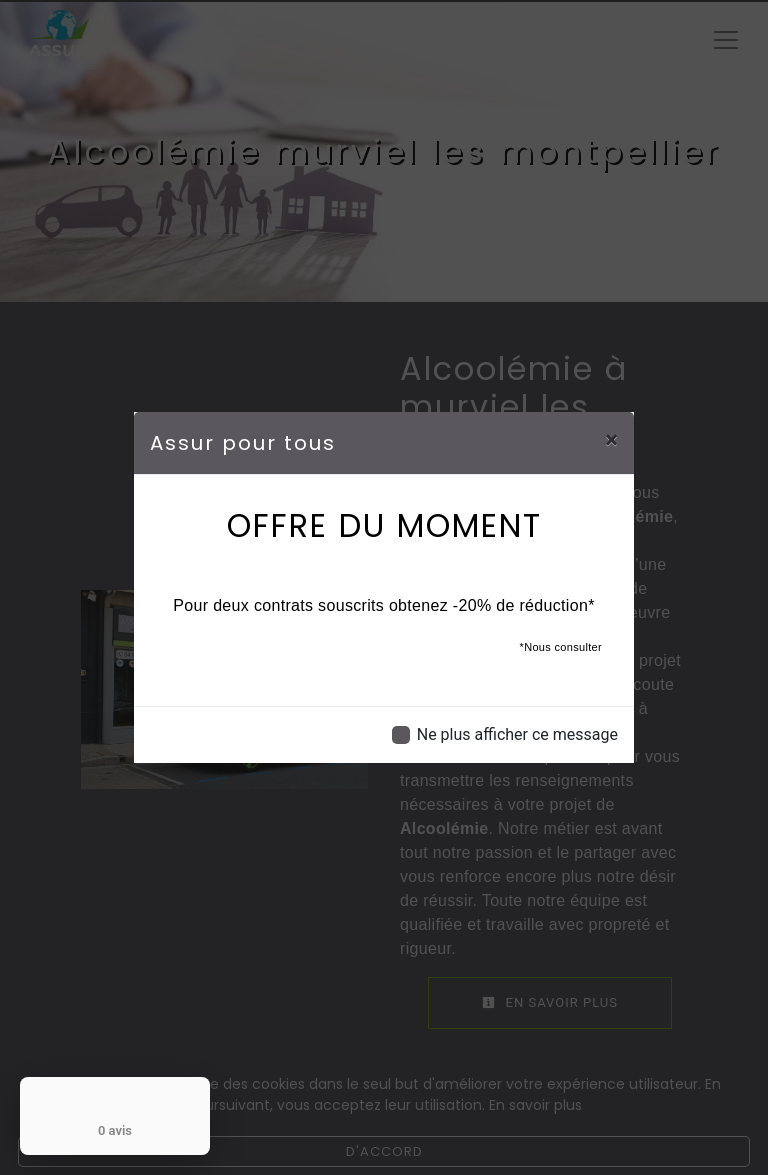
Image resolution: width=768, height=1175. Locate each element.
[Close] (611, 440)
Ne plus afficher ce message (517, 734)
